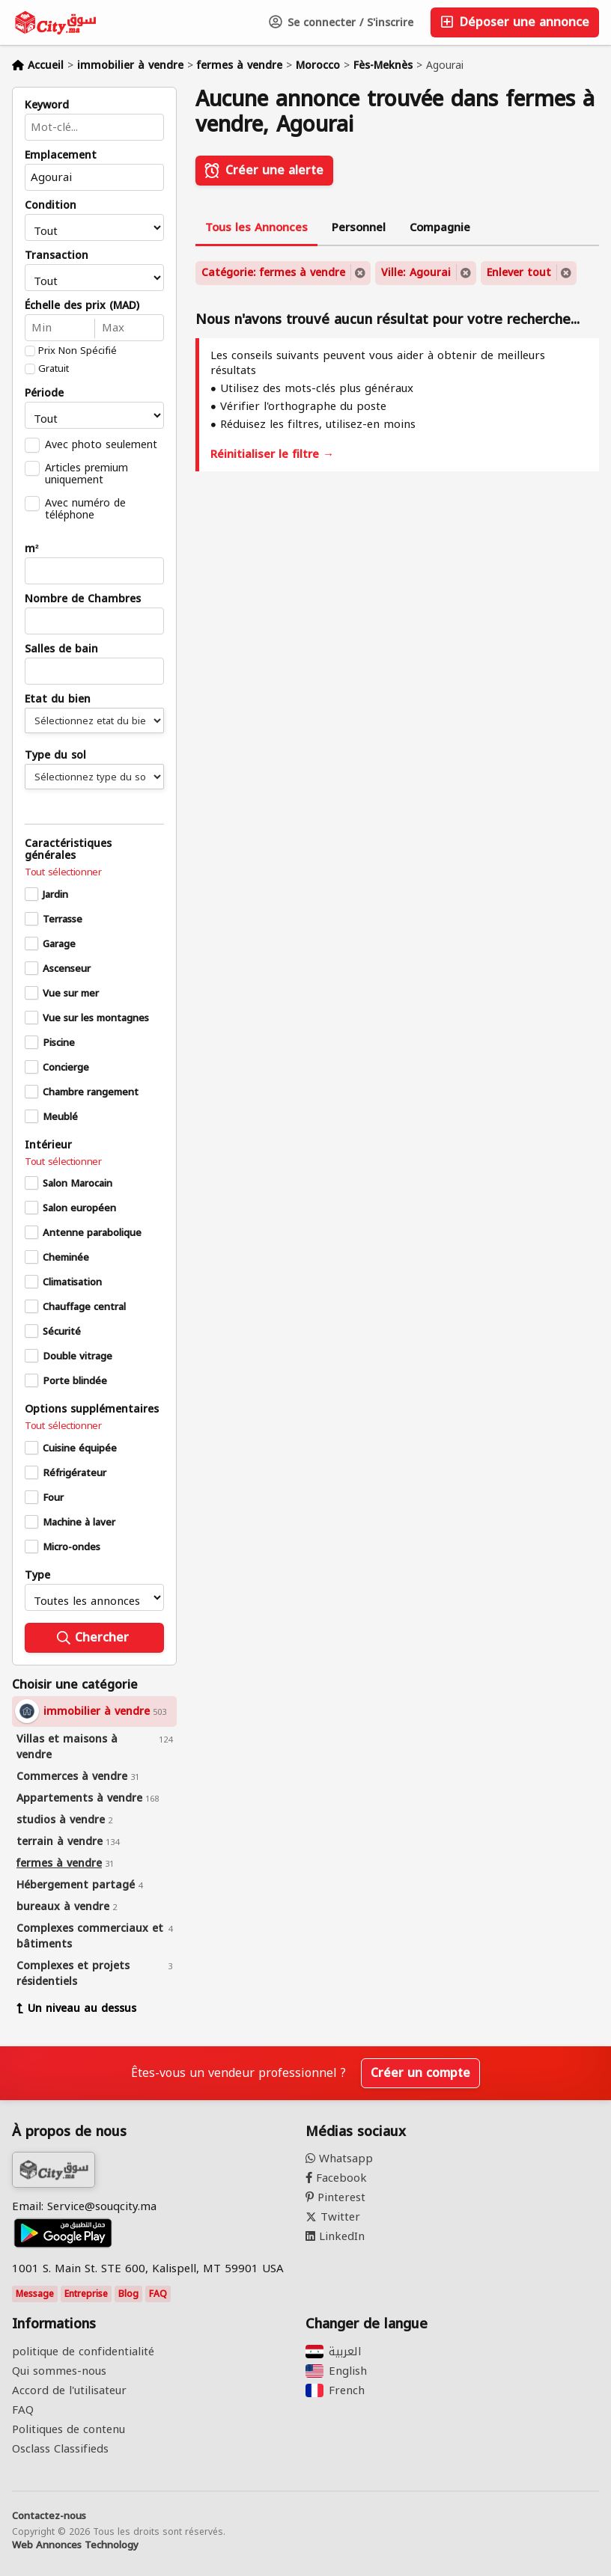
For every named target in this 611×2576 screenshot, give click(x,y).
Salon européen (79, 1208)
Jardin (55, 894)
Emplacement (61, 156)
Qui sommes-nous (59, 2371)
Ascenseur (67, 968)
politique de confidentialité (83, 2351)
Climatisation (72, 1282)
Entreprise (86, 2294)
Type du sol (55, 756)
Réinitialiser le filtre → (272, 454)
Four (53, 1497)
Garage (59, 944)
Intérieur (48, 1145)
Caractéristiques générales (68, 850)
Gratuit (53, 369)
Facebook (336, 2178)
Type (37, 1576)
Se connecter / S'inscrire (341, 23)
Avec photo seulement (101, 444)
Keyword (47, 105)
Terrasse (62, 919)
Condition (50, 206)
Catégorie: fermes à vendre (273, 273)
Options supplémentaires (92, 1410)
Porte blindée (75, 1381)
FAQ (158, 2294)
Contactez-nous (49, 2516)
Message (35, 2294)
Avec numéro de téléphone (85, 508)
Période (44, 394)
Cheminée (66, 1257)
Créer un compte (420, 2072)
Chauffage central (84, 1307)
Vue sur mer (71, 993)
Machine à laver (79, 1522)
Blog (128, 2294)
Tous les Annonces (256, 227)
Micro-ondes (71, 1547)
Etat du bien (58, 700)
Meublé (60, 1117)
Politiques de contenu (68, 2429)
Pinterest (335, 2197)
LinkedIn (335, 2236)
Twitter (333, 2217)
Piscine (59, 1042)
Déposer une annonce (514, 22)
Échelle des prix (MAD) (82, 306)
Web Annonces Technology (75, 2545)
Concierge (66, 1067)
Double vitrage (77, 1356)
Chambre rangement (91, 1092)
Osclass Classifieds (60, 2449)
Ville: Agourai (416, 273)
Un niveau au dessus (76, 2008)
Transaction (56, 256)
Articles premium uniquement (86, 473)
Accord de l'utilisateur (69, 2390)
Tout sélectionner (63, 872)
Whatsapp (339, 2158)
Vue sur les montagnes (96, 1018)
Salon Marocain (77, 1183)
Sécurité (62, 1331)
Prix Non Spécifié (77, 351)
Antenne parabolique (92, 1233)
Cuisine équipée (80, 1448)
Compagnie (440, 227)
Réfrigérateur (74, 1473)
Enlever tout (519, 273)
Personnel (359, 227)
